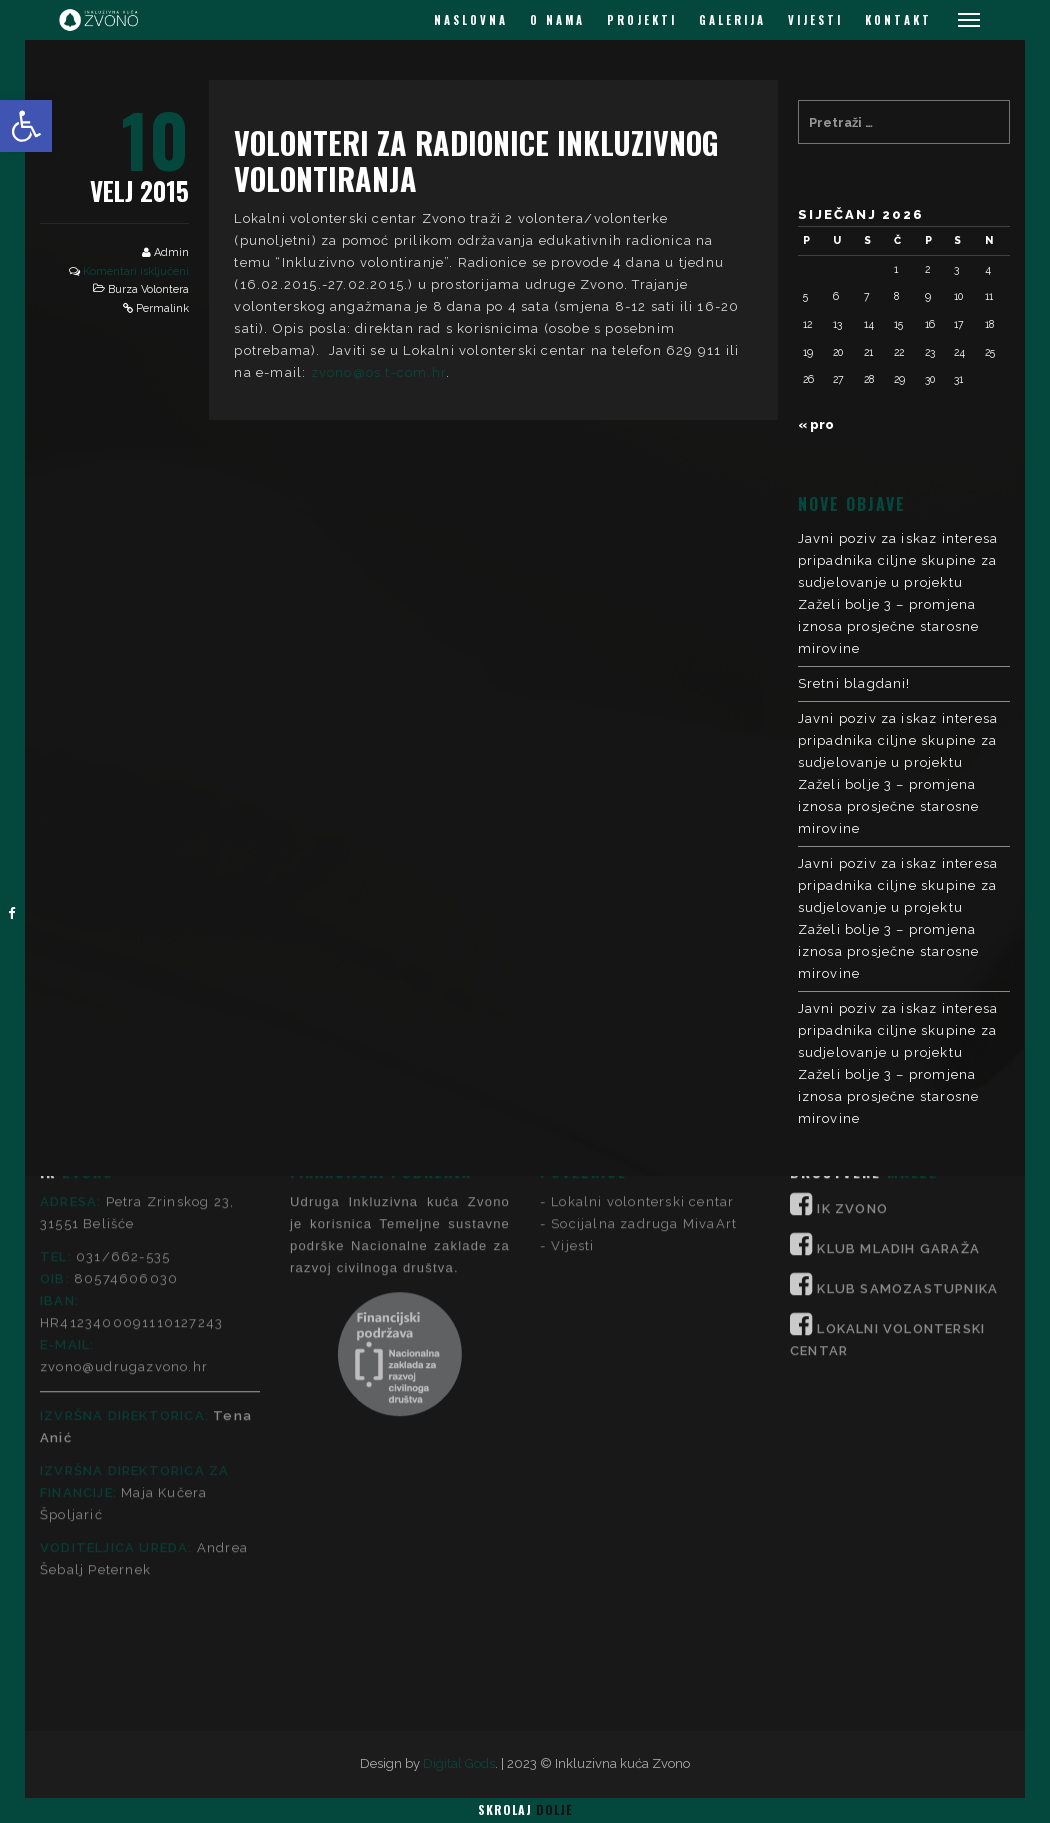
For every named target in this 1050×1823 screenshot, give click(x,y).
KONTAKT (898, 20)
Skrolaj (525, 1809)
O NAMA (557, 20)
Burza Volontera (148, 289)
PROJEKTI (642, 20)
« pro (816, 424)
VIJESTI (815, 20)
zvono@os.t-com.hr (378, 372)
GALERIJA (732, 20)
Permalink (162, 308)
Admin (171, 252)
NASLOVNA (471, 20)
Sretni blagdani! (854, 683)
